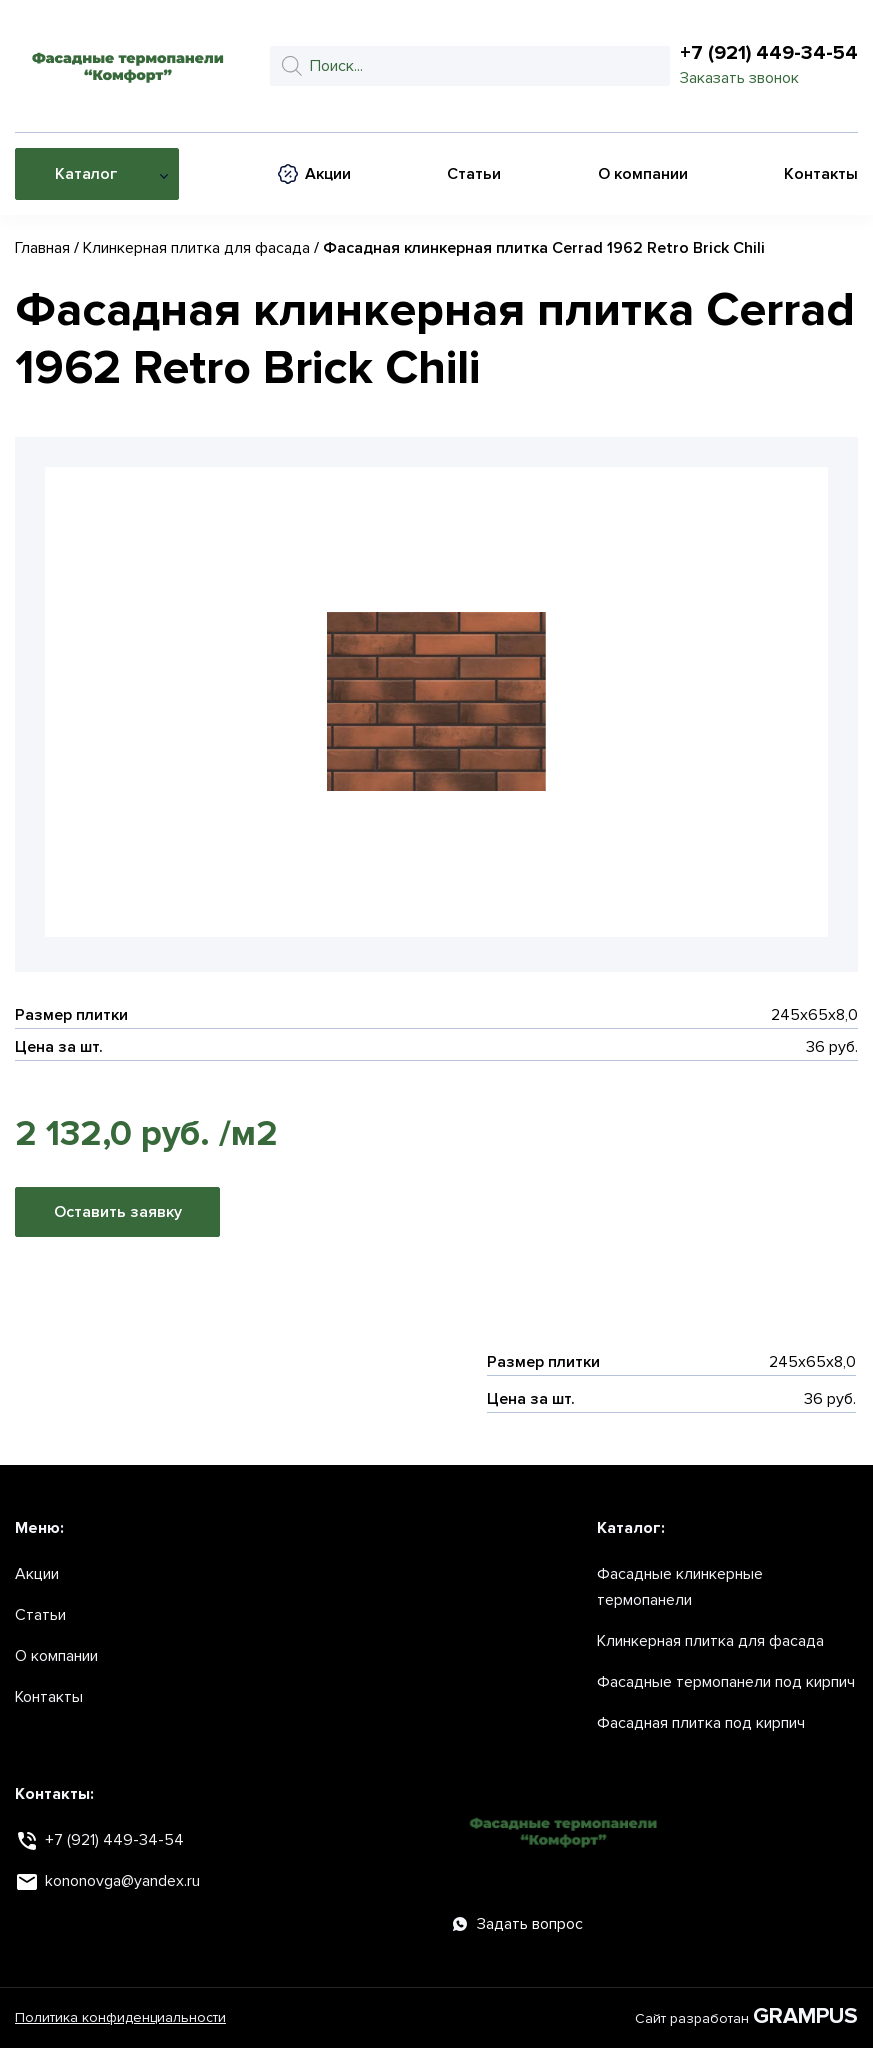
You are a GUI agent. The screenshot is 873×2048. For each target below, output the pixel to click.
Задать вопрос (518, 1924)
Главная (42, 248)
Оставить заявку (118, 1212)
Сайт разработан (746, 2018)
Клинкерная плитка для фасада (196, 248)
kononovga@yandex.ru (122, 1881)
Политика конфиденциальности (120, 2017)
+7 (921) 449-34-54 (769, 53)
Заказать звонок (739, 78)
